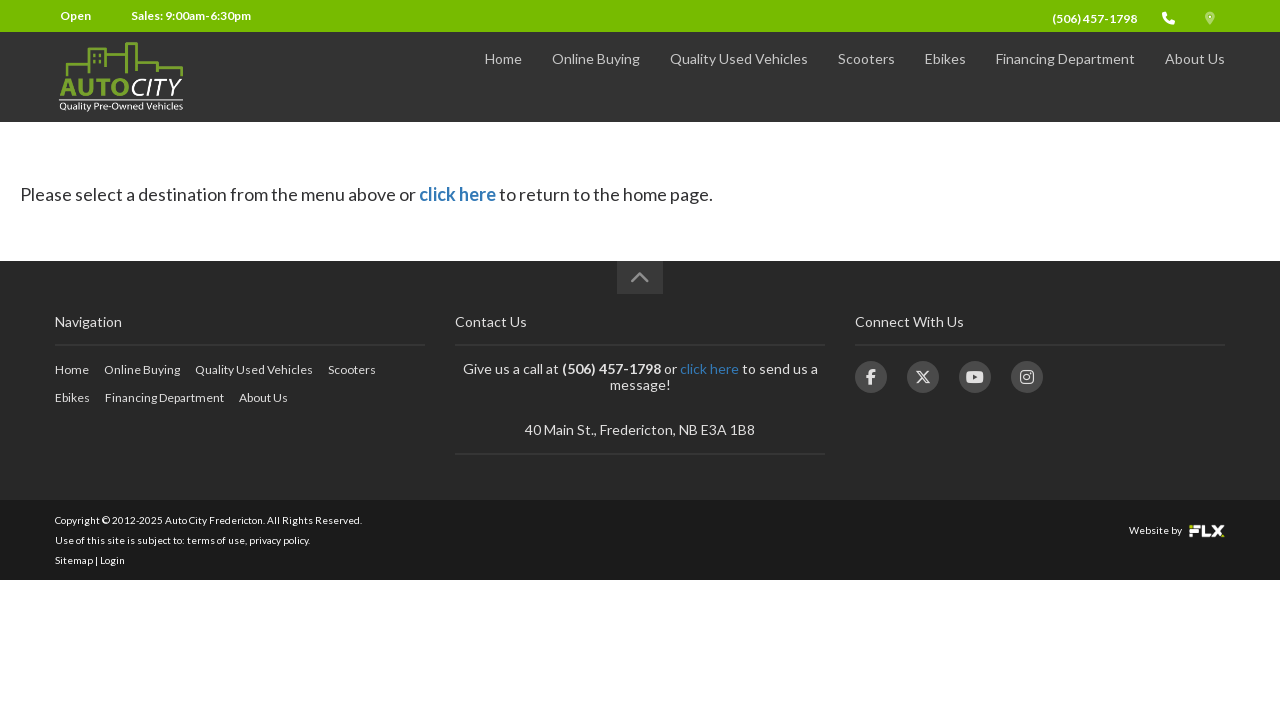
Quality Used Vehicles (739, 76)
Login (112, 560)
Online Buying (596, 76)
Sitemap (74, 560)
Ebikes (945, 76)
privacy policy (278, 540)
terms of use (216, 540)
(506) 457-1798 (1094, 18)
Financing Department (1065, 76)
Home (503, 76)
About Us (1195, 76)
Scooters (866, 76)
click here (457, 194)
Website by (1177, 530)
